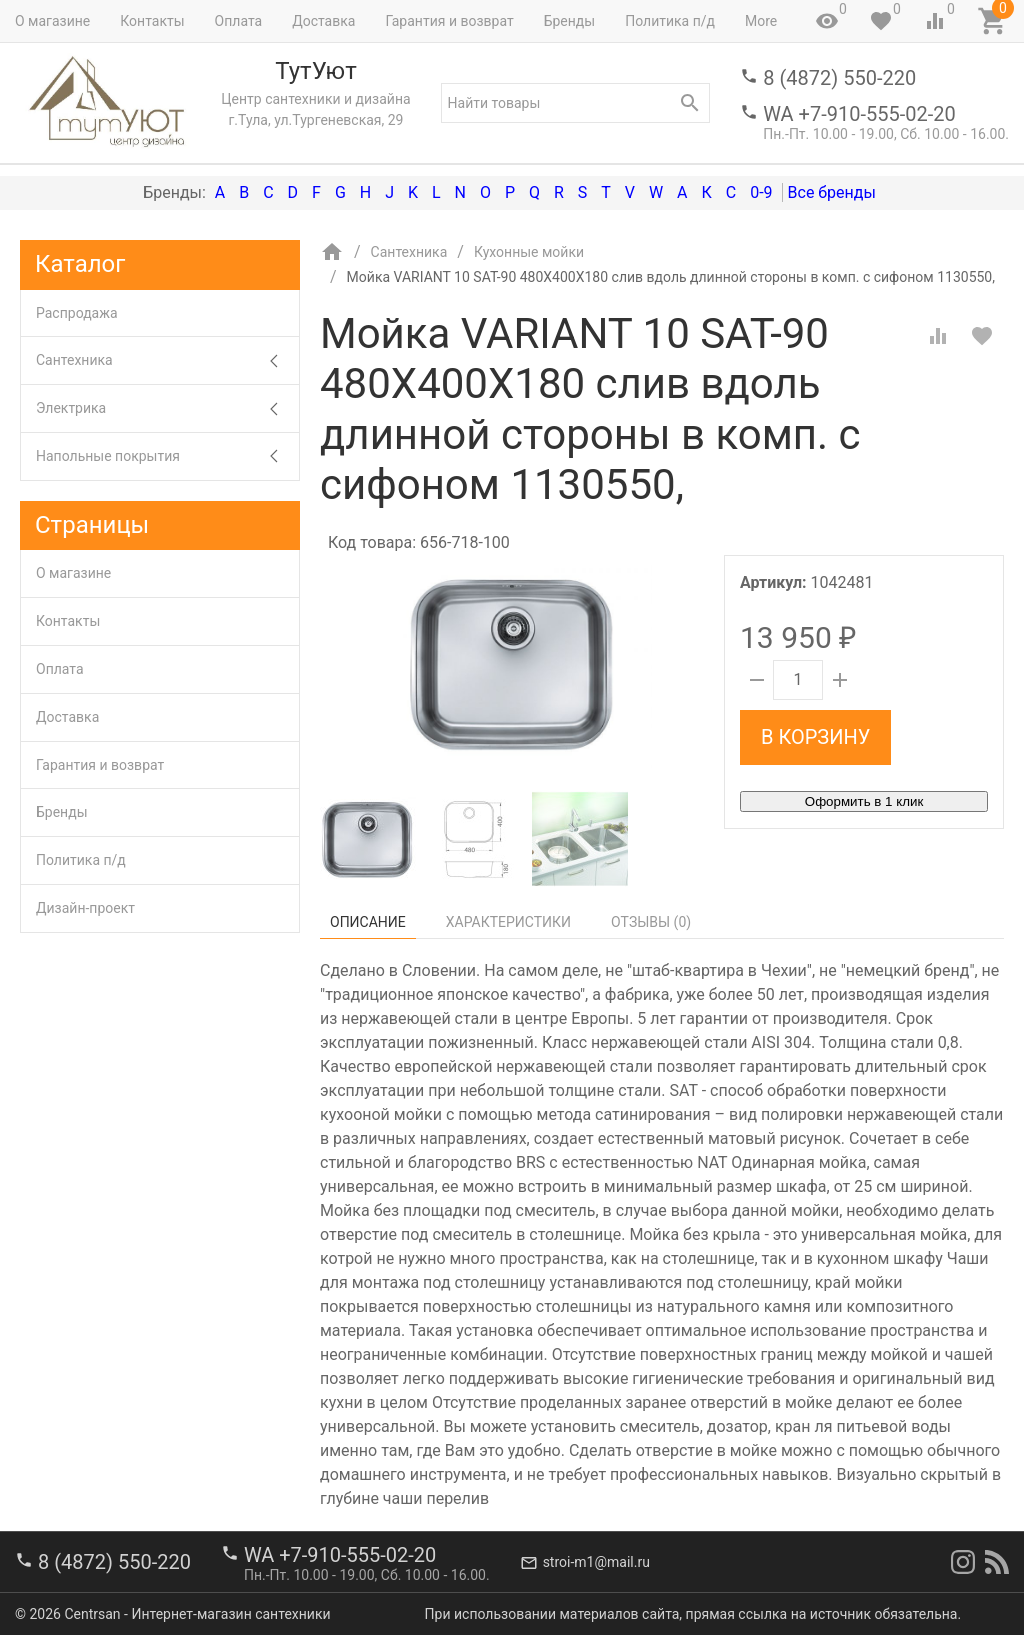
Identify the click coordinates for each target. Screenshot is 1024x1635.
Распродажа (77, 313)
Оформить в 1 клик (864, 801)
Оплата (239, 21)
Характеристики (508, 922)
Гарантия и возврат (449, 21)
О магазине (52, 21)
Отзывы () (651, 922)
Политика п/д (670, 21)
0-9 (761, 192)
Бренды (570, 21)
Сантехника (167, 360)
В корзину (815, 737)
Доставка (323, 21)
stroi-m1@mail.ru (596, 1562)
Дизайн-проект (85, 908)
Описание (368, 922)
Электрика (167, 408)
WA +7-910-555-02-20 (859, 114)
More (761, 21)
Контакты (152, 21)
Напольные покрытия (167, 456)
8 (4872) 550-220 (839, 78)
